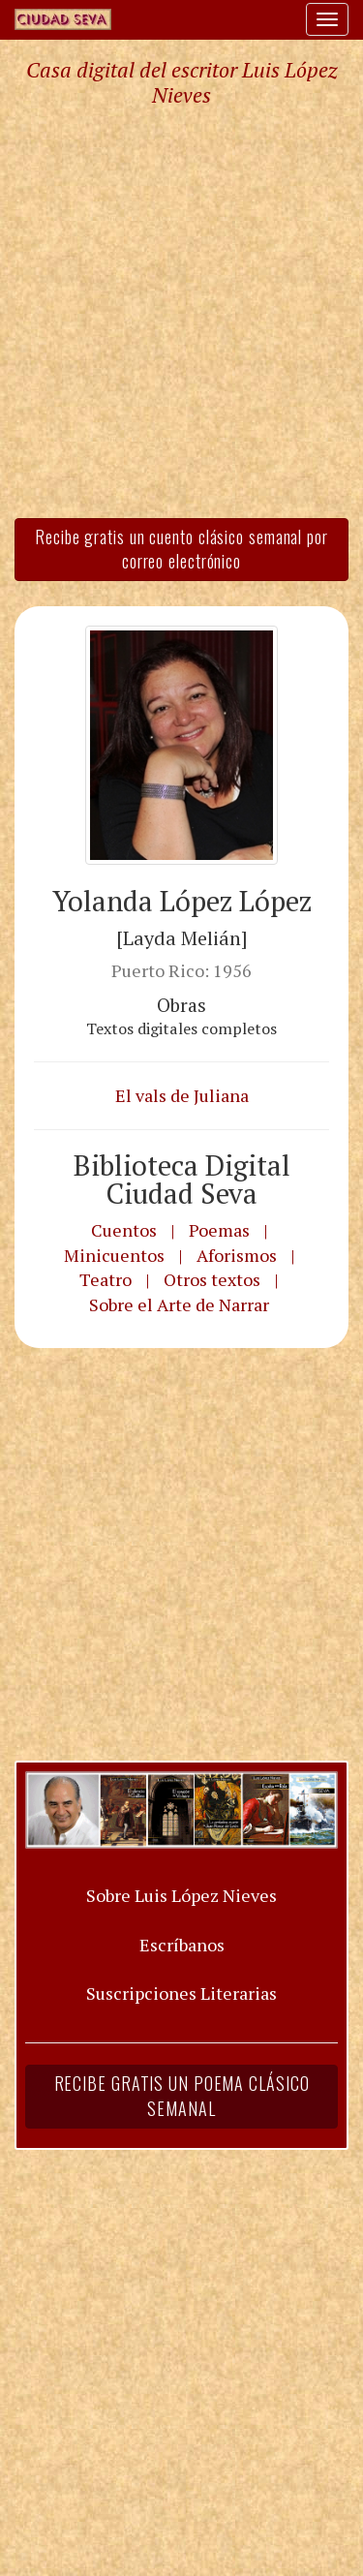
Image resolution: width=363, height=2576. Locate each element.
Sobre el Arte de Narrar (179, 1304)
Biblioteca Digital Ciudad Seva (182, 1179)
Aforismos (237, 1255)
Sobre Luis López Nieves (181, 1895)
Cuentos (124, 1230)
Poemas (219, 1230)
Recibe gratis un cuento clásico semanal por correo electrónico (181, 549)
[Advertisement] (181, 311)
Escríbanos (182, 1944)
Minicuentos (114, 1255)
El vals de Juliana (182, 1095)
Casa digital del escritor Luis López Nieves (181, 82)
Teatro (105, 1279)
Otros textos (212, 1279)
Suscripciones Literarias (181, 1993)
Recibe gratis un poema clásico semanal (182, 2095)
